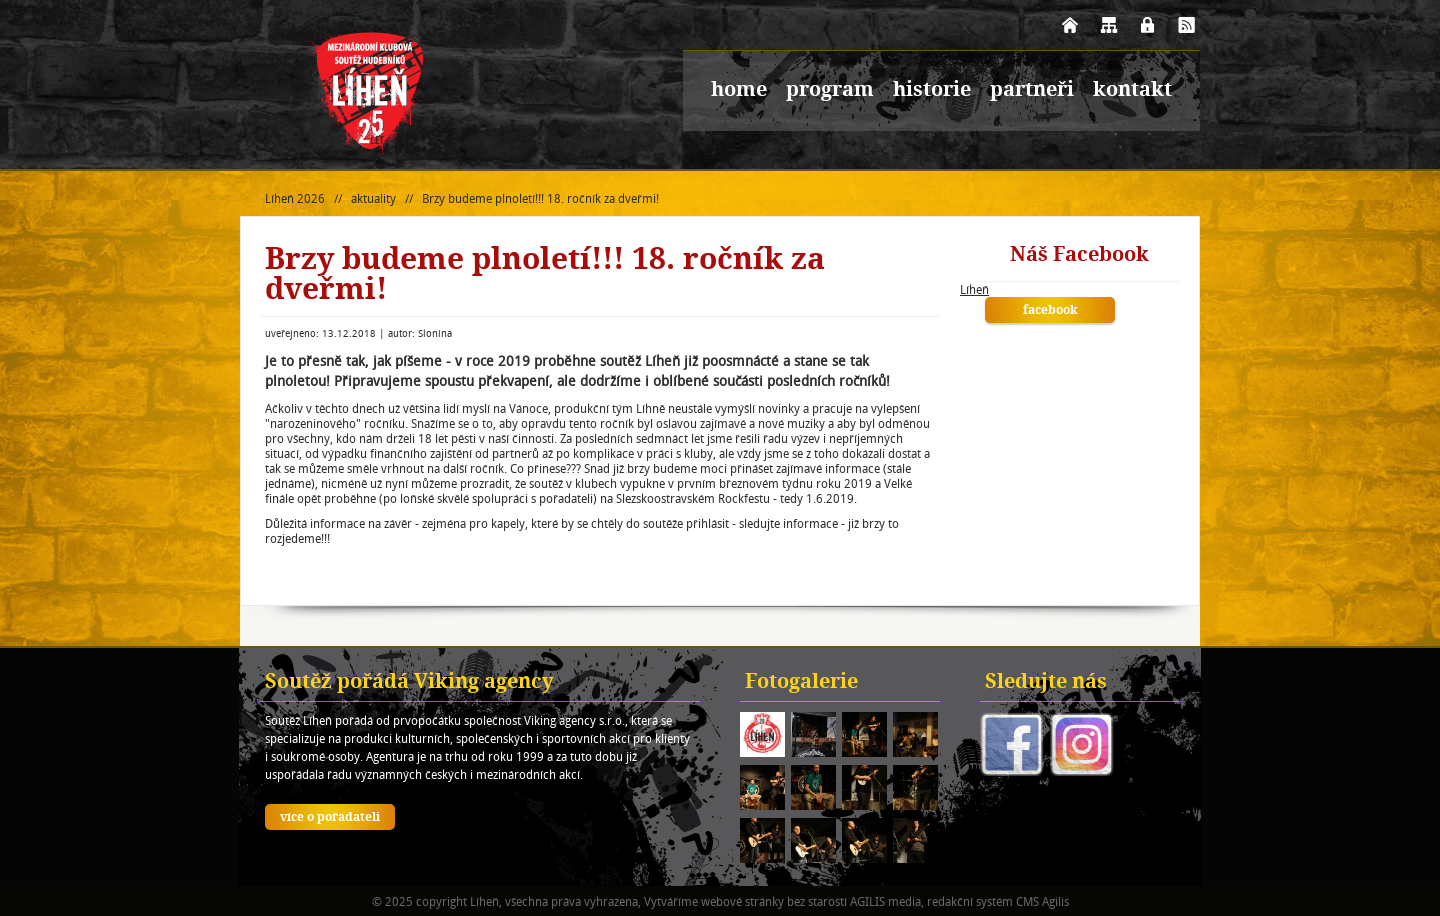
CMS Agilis (1042, 901)
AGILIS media (885, 901)
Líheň (974, 289)
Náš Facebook (1079, 256)
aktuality (373, 198)
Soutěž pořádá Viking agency (409, 683)
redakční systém (970, 901)
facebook (1050, 311)
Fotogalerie (801, 683)
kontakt (1132, 91)
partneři (1032, 91)
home (739, 91)
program (830, 91)
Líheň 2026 (295, 198)
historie (932, 91)
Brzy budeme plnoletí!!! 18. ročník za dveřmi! (540, 198)
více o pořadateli (330, 818)
